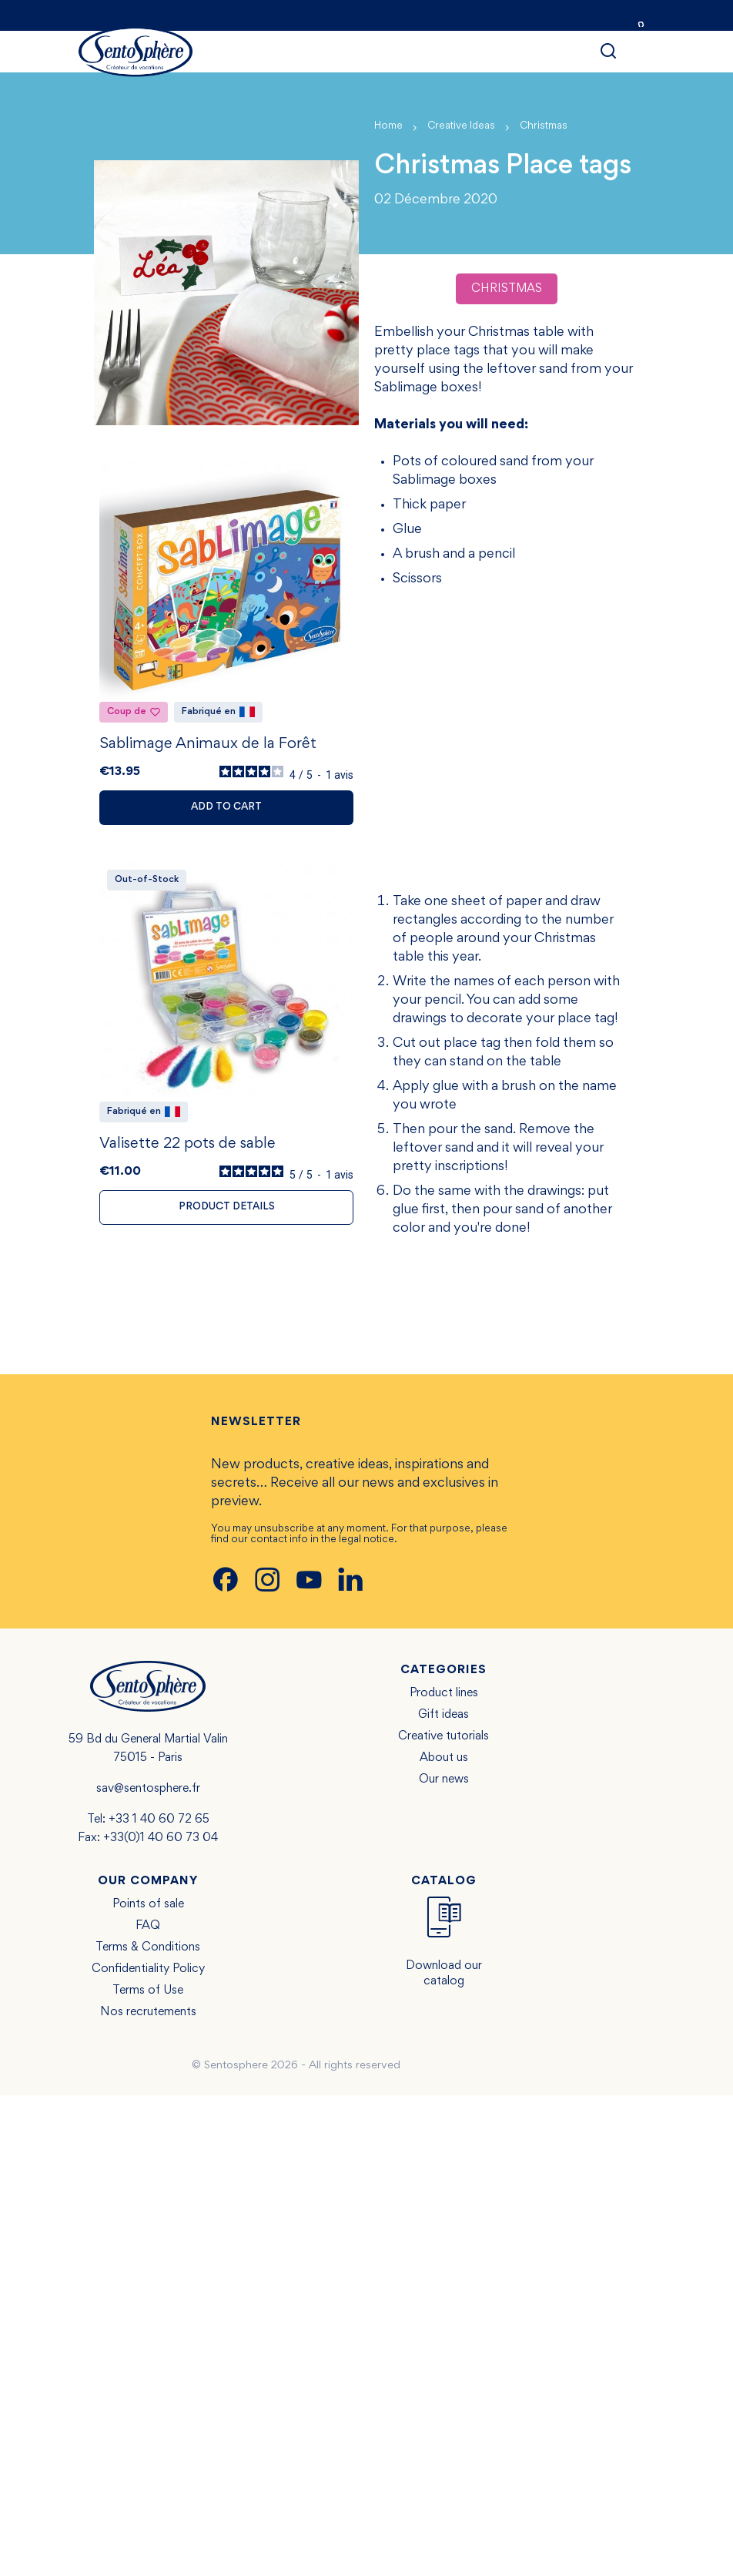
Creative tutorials (443, 1736)
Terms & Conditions (147, 1947)
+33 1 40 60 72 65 (159, 1819)
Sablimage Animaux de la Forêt (207, 744)
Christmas (506, 288)
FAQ (148, 1925)
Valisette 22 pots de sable (187, 1144)
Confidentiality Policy (148, 1969)
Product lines (444, 1693)
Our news (444, 1779)
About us (444, 1758)
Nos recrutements (148, 2012)
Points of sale (148, 1904)
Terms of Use (147, 1990)
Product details (227, 1207)
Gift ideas (443, 1714)
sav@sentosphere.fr (148, 1788)
